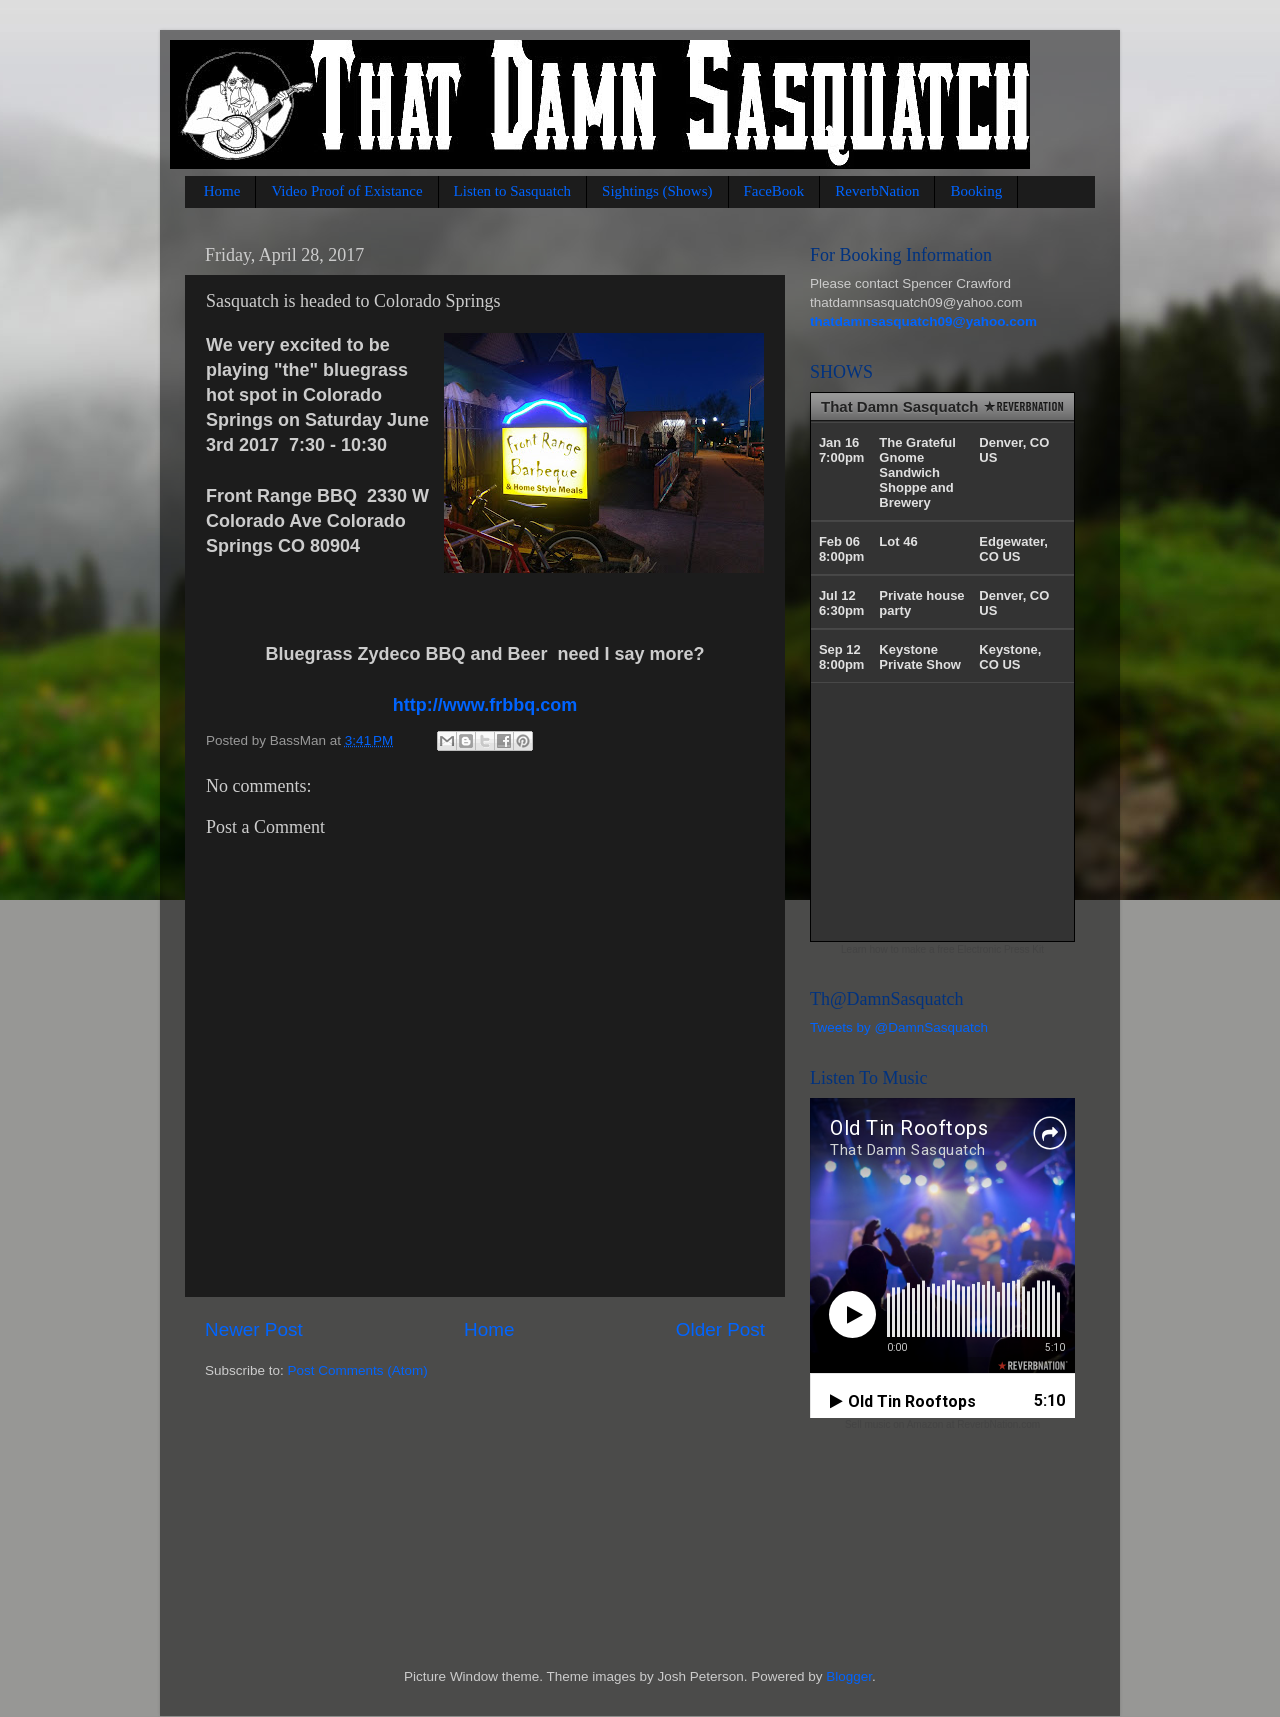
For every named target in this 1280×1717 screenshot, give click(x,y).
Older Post (720, 1329)
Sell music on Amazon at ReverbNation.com (942, 1424)
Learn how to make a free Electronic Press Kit (942, 949)
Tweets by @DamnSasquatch (899, 1027)
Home (222, 191)
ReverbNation (877, 191)
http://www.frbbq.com (485, 705)
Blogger (849, 1676)
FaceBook (774, 191)
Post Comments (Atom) (358, 1370)
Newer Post (254, 1329)
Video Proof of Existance (346, 191)
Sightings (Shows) (657, 191)
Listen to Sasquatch (512, 191)
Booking (976, 191)
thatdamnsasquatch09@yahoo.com (923, 321)
